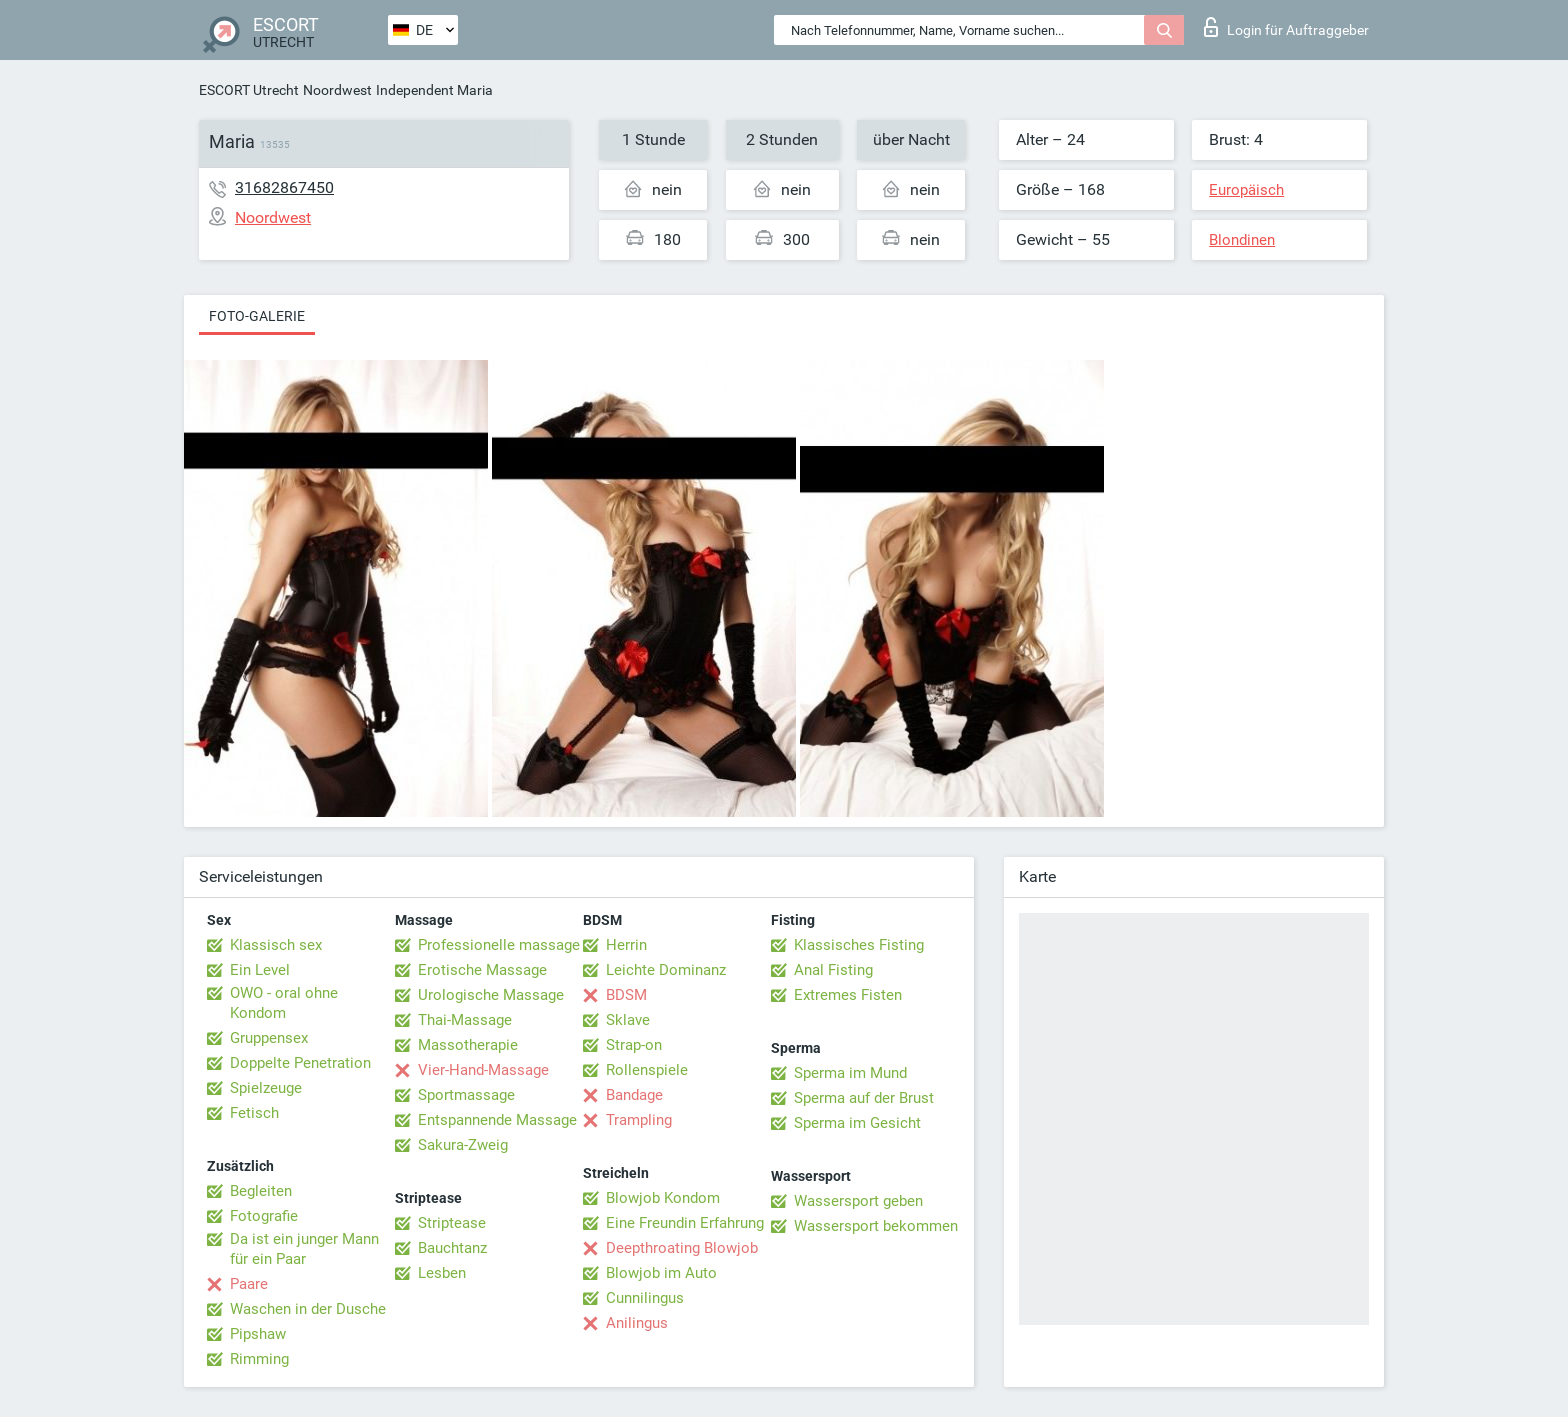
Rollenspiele (647, 1070)
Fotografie (264, 1216)
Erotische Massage (482, 970)
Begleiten (261, 1191)
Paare (249, 1284)
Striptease (452, 1223)
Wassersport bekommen (876, 1226)
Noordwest (337, 90)
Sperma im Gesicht (857, 1123)
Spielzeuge (266, 1088)
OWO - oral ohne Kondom (284, 1003)
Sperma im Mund (850, 1073)
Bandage (634, 1095)
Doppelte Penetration (300, 1063)
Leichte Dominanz (666, 970)
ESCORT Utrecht (249, 90)
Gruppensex (269, 1038)
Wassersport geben (858, 1201)
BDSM (626, 995)
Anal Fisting (833, 970)
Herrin (626, 945)
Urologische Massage (491, 995)
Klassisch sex (276, 945)
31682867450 (284, 187)
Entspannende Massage (497, 1120)
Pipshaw (258, 1334)
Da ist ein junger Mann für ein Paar (304, 1249)
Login (1286, 27)
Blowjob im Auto (661, 1273)
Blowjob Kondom (663, 1198)
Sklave (628, 1020)
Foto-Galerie (257, 316)
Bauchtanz (452, 1248)
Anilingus (637, 1323)
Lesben (442, 1273)
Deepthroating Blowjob (682, 1248)
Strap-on (634, 1045)
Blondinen (1242, 240)
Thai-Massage (465, 1020)
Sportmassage (466, 1095)
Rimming (259, 1359)
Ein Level (260, 970)
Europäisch (1246, 190)
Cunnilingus (645, 1298)
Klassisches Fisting (859, 945)
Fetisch (254, 1113)
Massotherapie (468, 1045)
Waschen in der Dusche (308, 1309)
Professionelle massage (499, 945)
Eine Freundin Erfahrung (685, 1223)
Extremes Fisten (848, 995)
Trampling (639, 1120)
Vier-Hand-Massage (483, 1070)
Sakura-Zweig (463, 1145)
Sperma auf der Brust (864, 1098)
